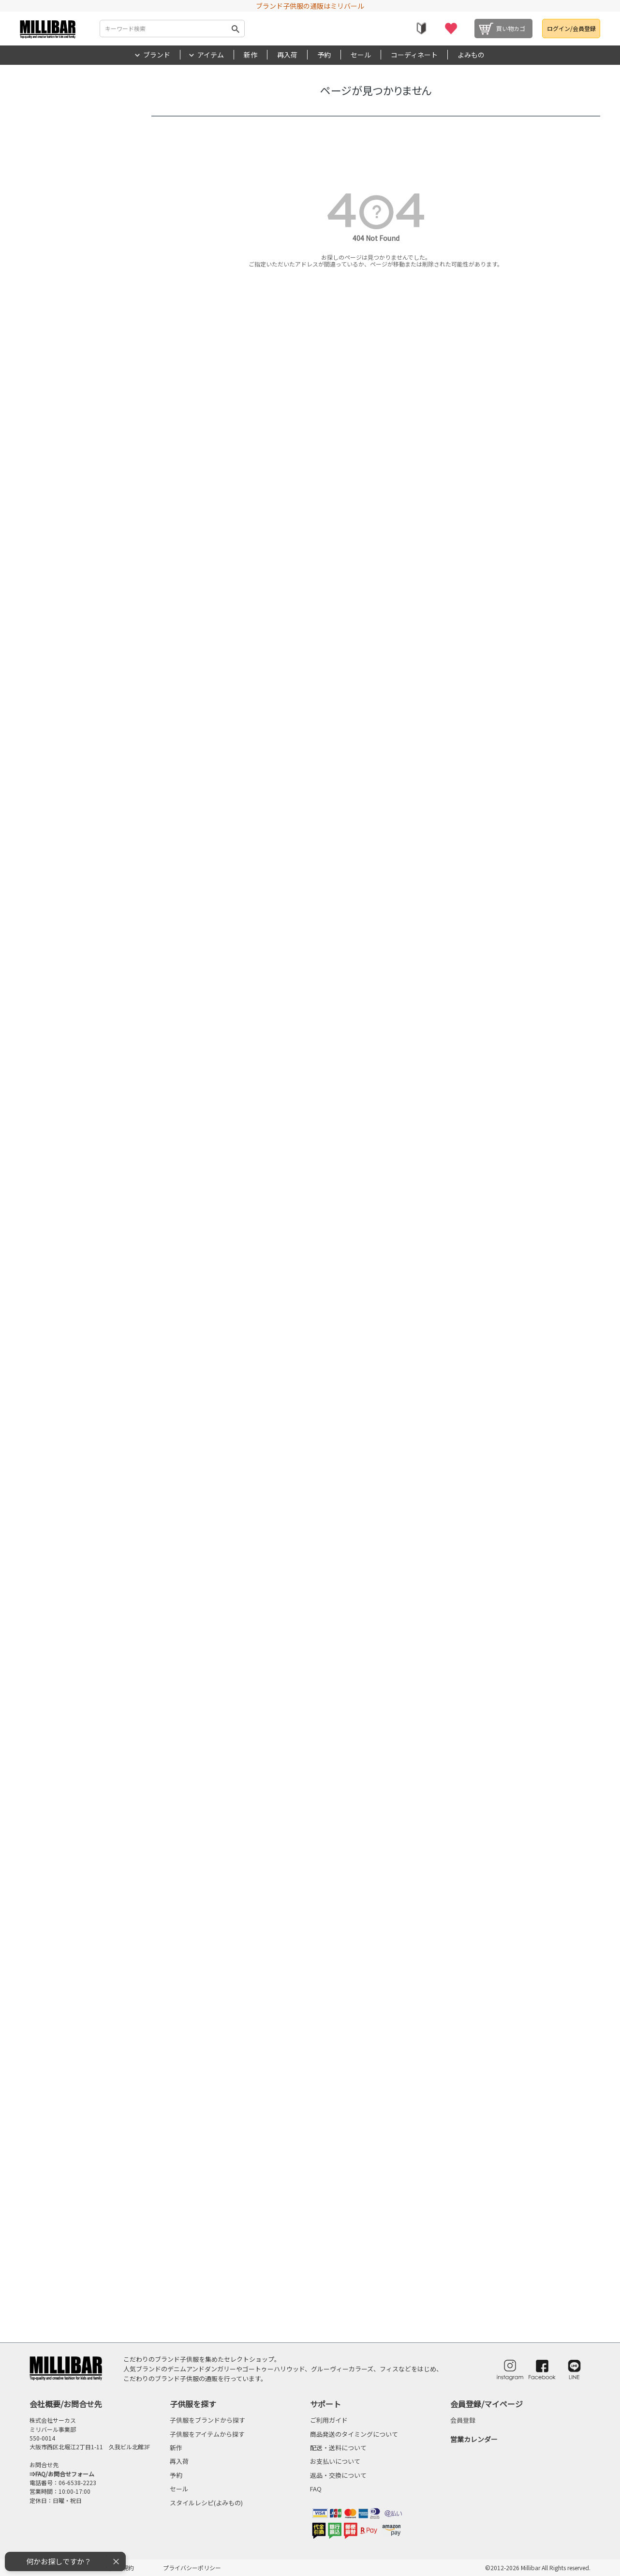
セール (361, 54)
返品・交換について (338, 2475)
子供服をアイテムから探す (207, 2434)
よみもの (471, 54)
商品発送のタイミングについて (354, 2434)
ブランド (156, 54)
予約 (324, 54)
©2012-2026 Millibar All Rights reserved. (537, 2567)
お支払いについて (335, 2461)
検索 (235, 28)
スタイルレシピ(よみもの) (206, 2502)
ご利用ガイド (329, 2420)
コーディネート (414, 54)
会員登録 (462, 2420)
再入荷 (287, 54)
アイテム (210, 54)
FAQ (316, 2488)
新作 (250, 54)
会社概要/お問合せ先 (66, 2403)
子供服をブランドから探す (207, 2420)
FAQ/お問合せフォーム (64, 2474)
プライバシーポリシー (192, 2567)
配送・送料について (338, 2447)
